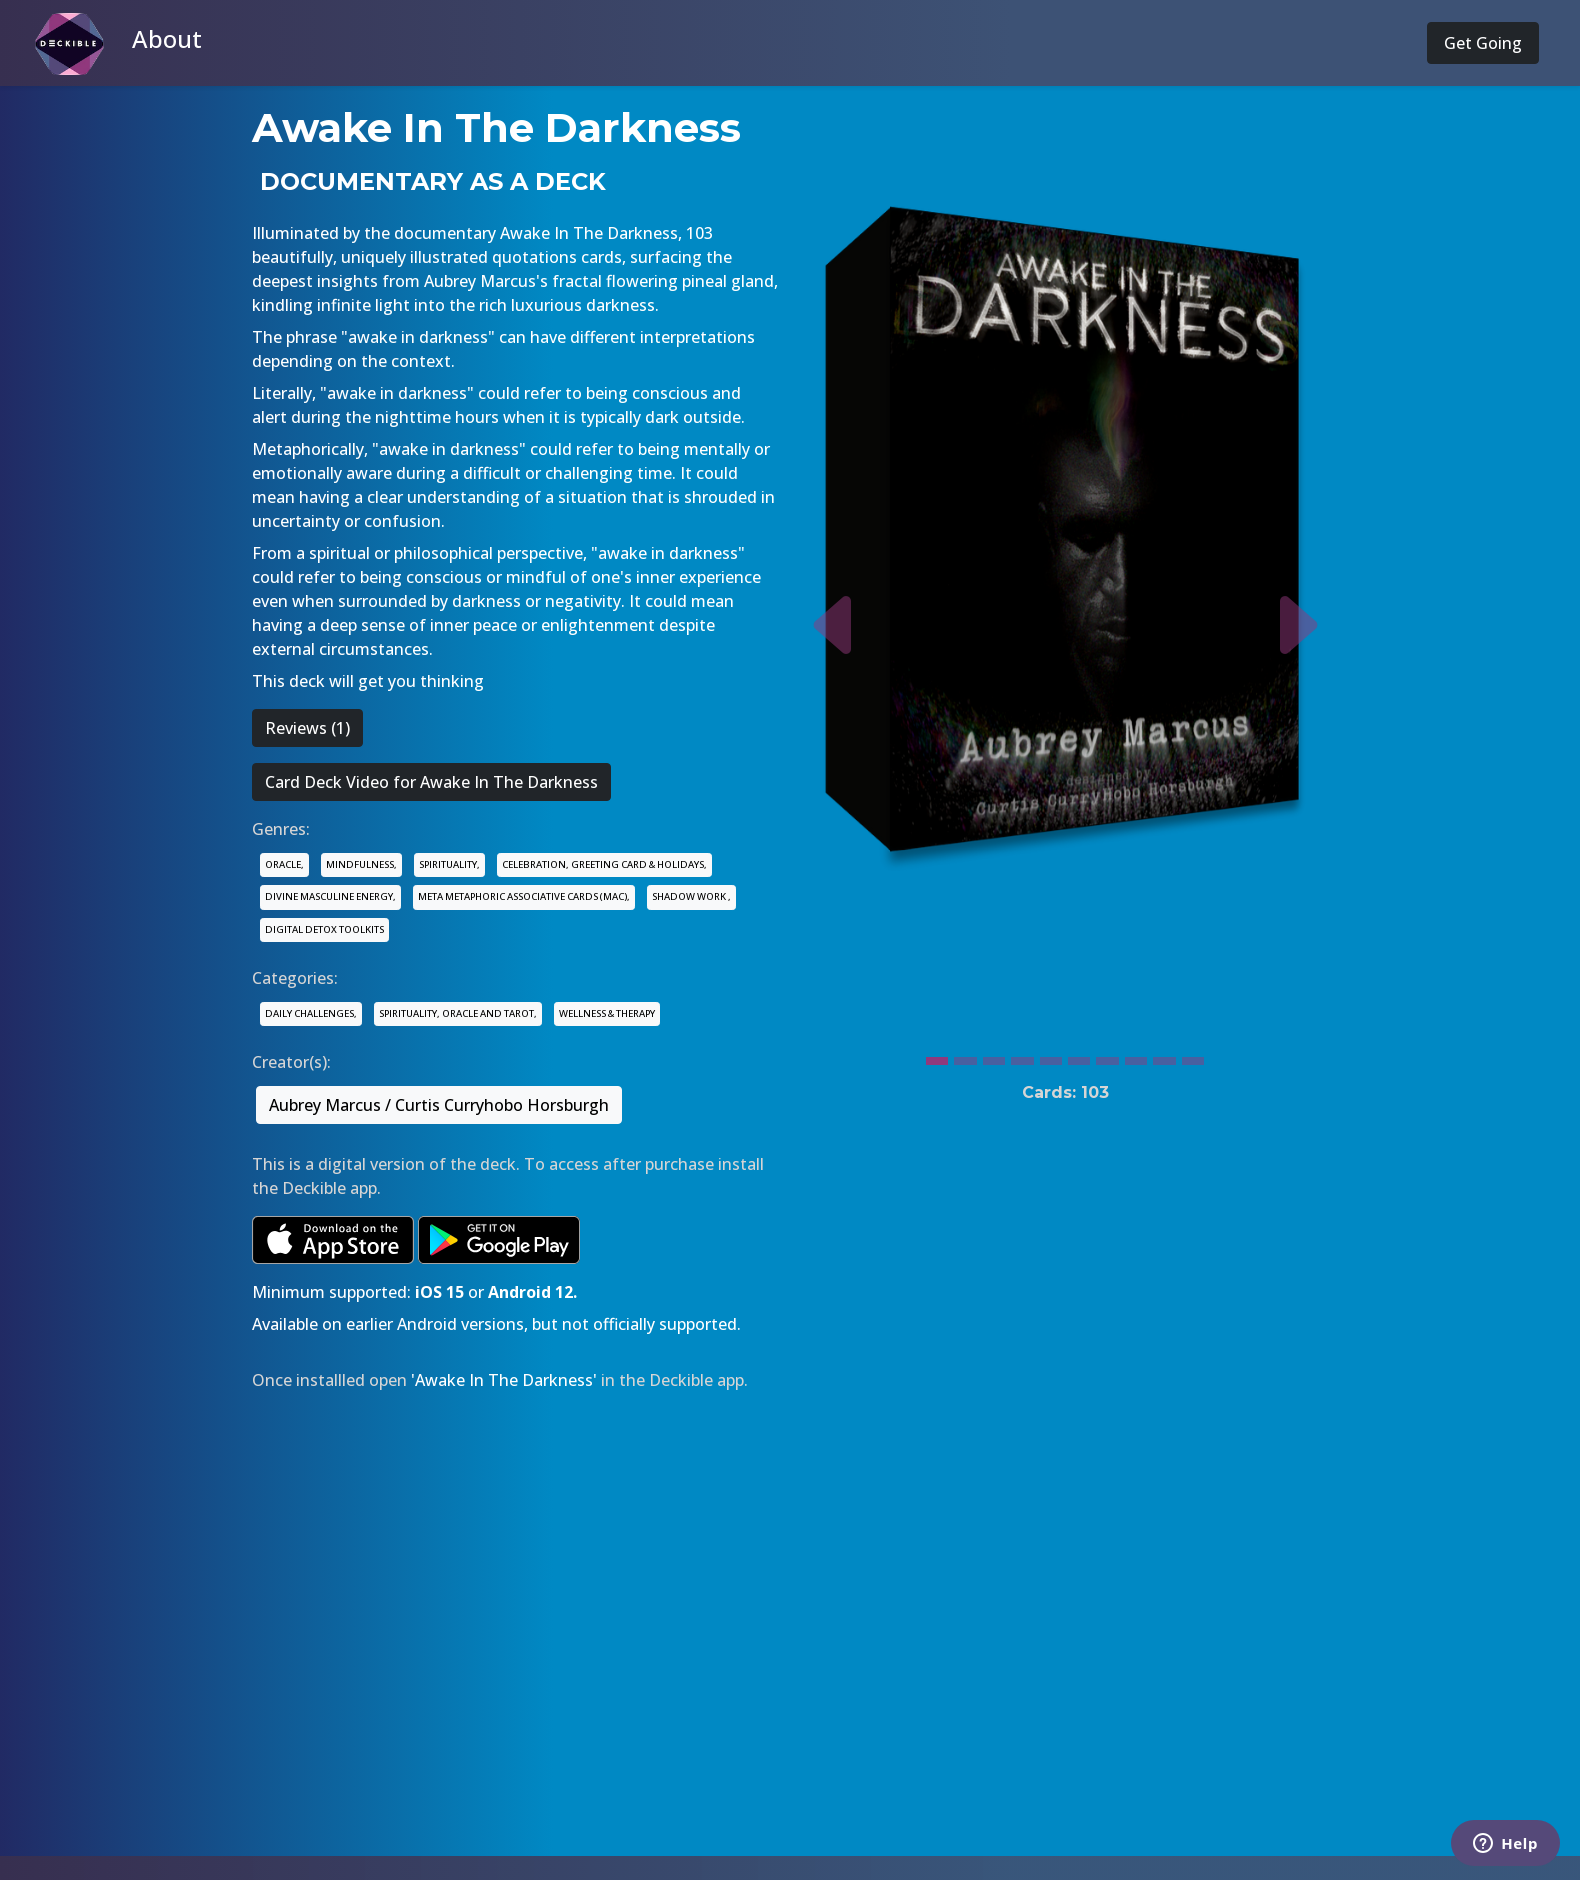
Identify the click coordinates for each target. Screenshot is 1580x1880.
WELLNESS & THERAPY (607, 1013)
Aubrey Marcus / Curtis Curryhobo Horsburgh (439, 1105)
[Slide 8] (1136, 1056)
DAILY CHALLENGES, (311, 1013)
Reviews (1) (307, 728)
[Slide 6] (1079, 1056)
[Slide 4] (1022, 1056)
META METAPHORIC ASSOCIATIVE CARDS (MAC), (524, 896)
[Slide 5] (1051, 1056)
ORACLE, (284, 864)
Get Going (1483, 43)
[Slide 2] (965, 1056)
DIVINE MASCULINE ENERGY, (330, 896)
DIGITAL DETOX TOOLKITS (324, 929)
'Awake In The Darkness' (504, 1380)
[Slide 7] (1107, 1056)
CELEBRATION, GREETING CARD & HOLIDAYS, (604, 864)
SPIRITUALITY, (449, 864)
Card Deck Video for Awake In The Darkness (431, 782)
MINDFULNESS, (361, 864)
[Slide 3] (994, 1056)
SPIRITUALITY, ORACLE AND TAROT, (458, 1013)
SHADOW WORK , (691, 896)
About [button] (167, 38)
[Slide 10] (1193, 1056)
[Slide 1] (937, 1056)
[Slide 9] (1164, 1056)
